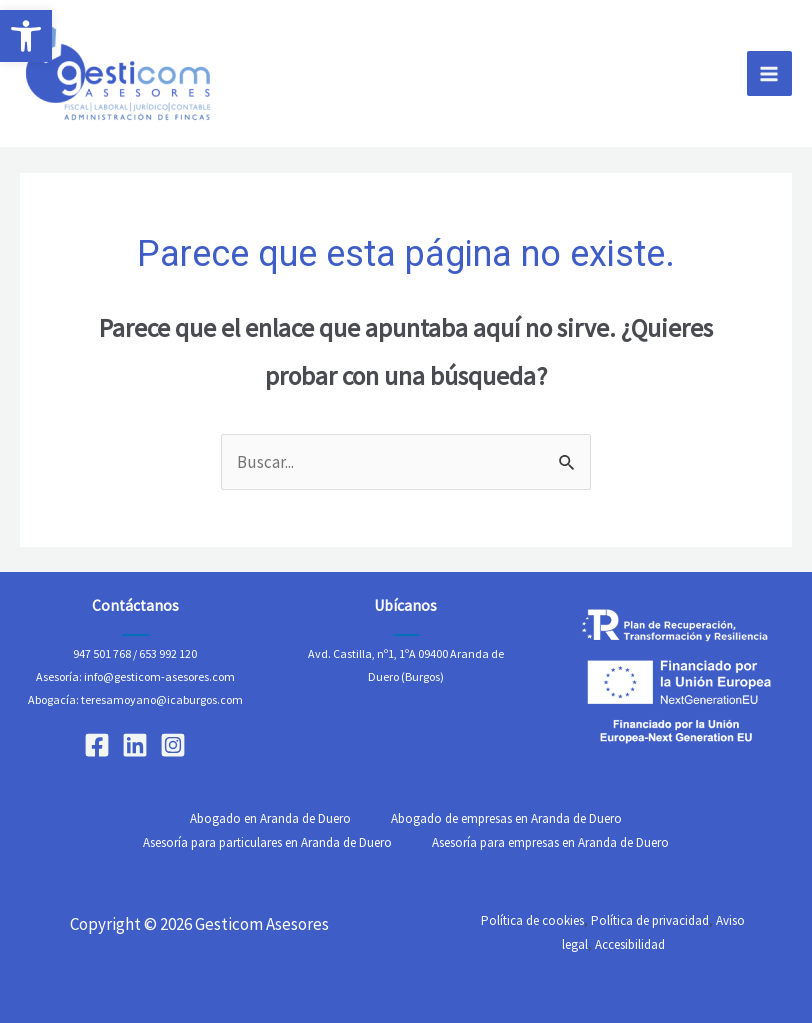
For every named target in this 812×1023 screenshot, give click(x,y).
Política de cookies (532, 920)
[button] (26, 36)
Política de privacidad (650, 920)
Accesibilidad (630, 944)
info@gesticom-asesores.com (159, 676)
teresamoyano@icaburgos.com (162, 699)
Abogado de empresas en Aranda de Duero (506, 818)
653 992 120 (168, 653)
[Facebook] (97, 745)
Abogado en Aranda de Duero (270, 818)
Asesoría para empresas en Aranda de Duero (550, 842)
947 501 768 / (105, 653)
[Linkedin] (135, 745)
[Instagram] (173, 745)
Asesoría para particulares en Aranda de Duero (267, 842)
